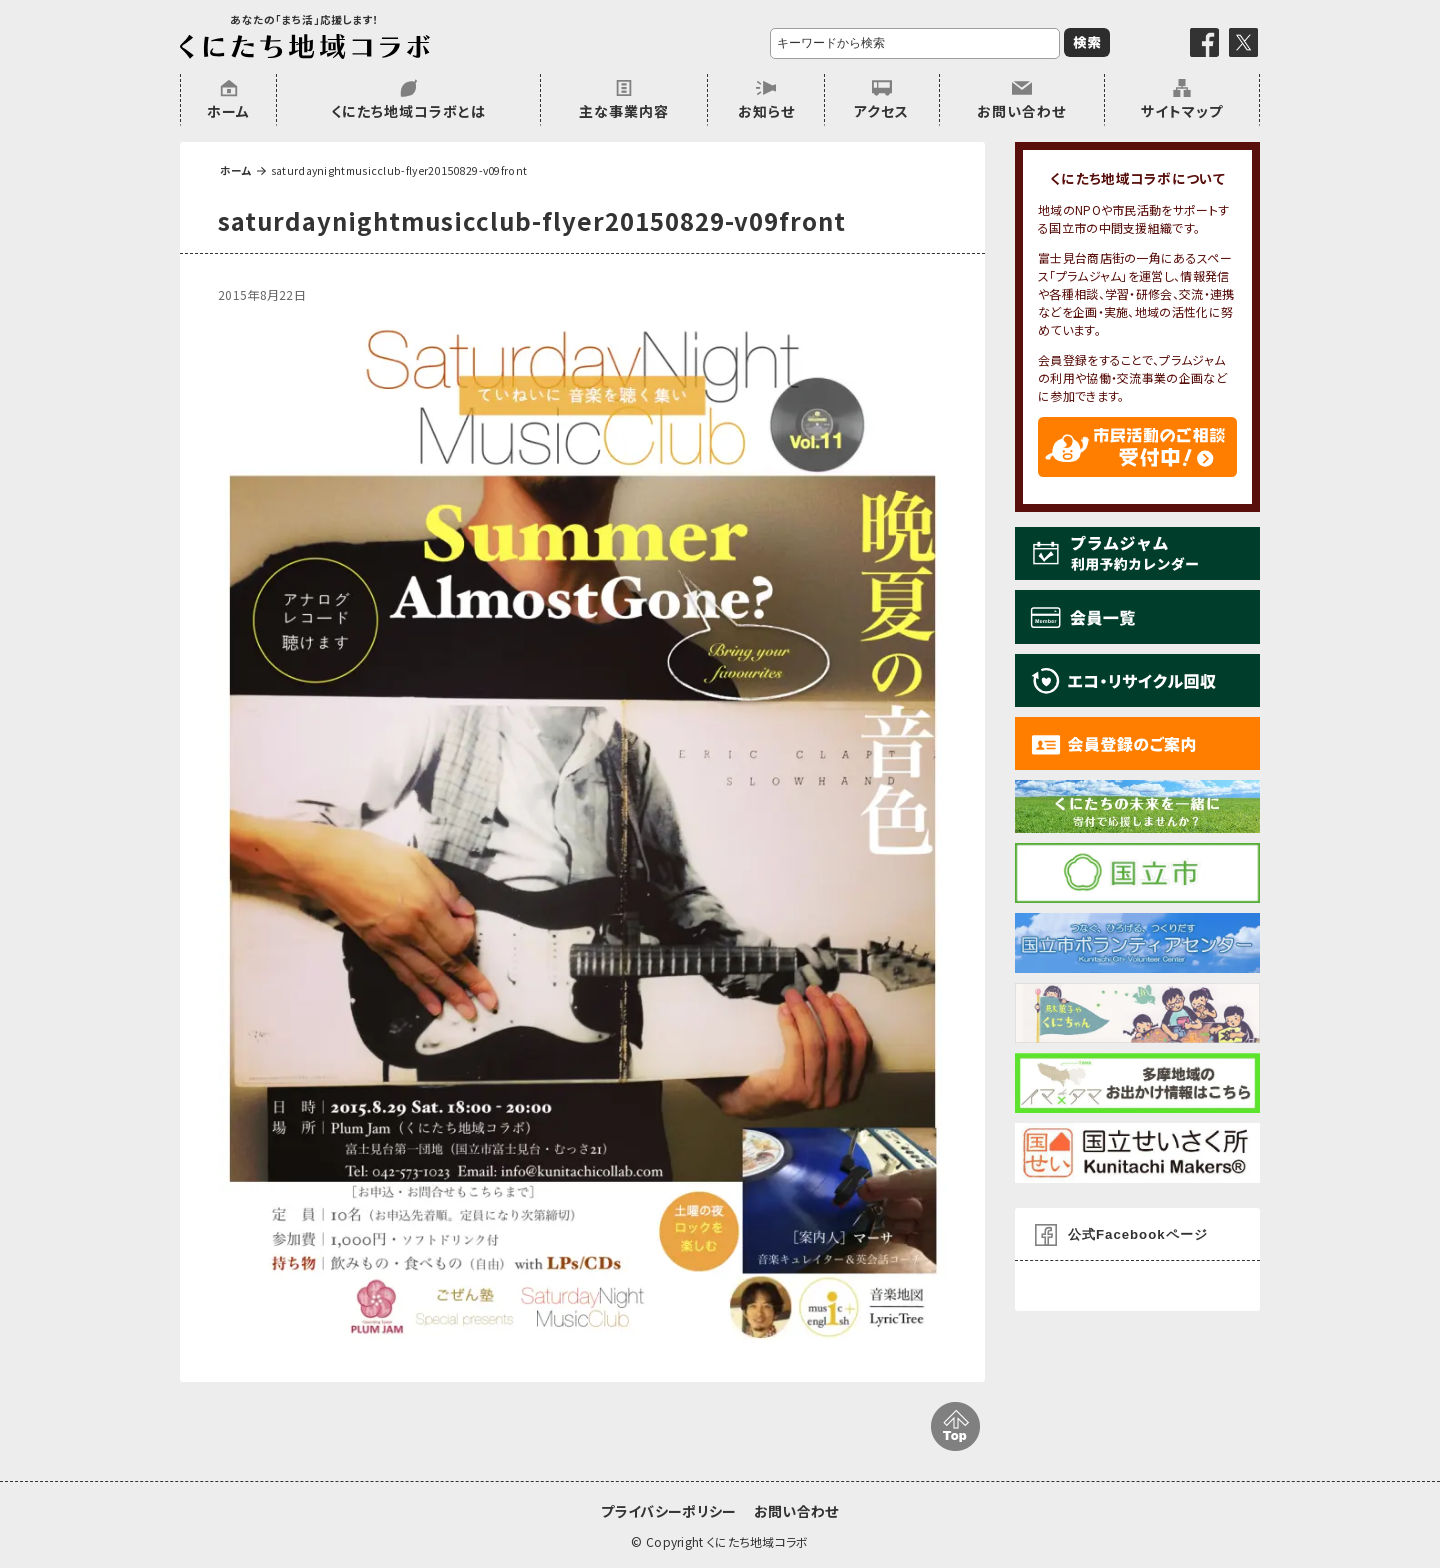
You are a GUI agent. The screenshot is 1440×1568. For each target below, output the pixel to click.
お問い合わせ (1021, 111)
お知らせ (766, 111)
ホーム (228, 111)
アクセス (881, 111)
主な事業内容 (624, 111)
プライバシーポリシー (668, 1511)
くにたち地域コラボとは (408, 111)
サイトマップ (1182, 111)
